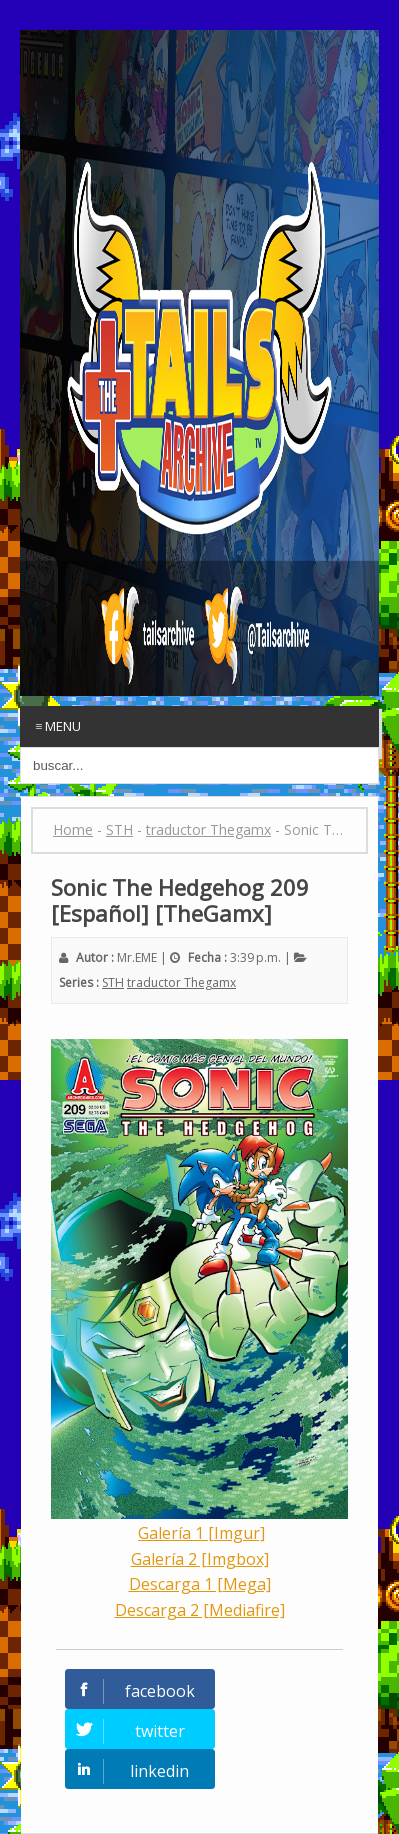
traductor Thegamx (181, 982)
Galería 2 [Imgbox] (200, 1559)
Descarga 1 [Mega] (200, 1584)
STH (113, 982)
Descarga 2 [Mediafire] (200, 1610)
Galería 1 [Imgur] (201, 1533)
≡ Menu (58, 726)
